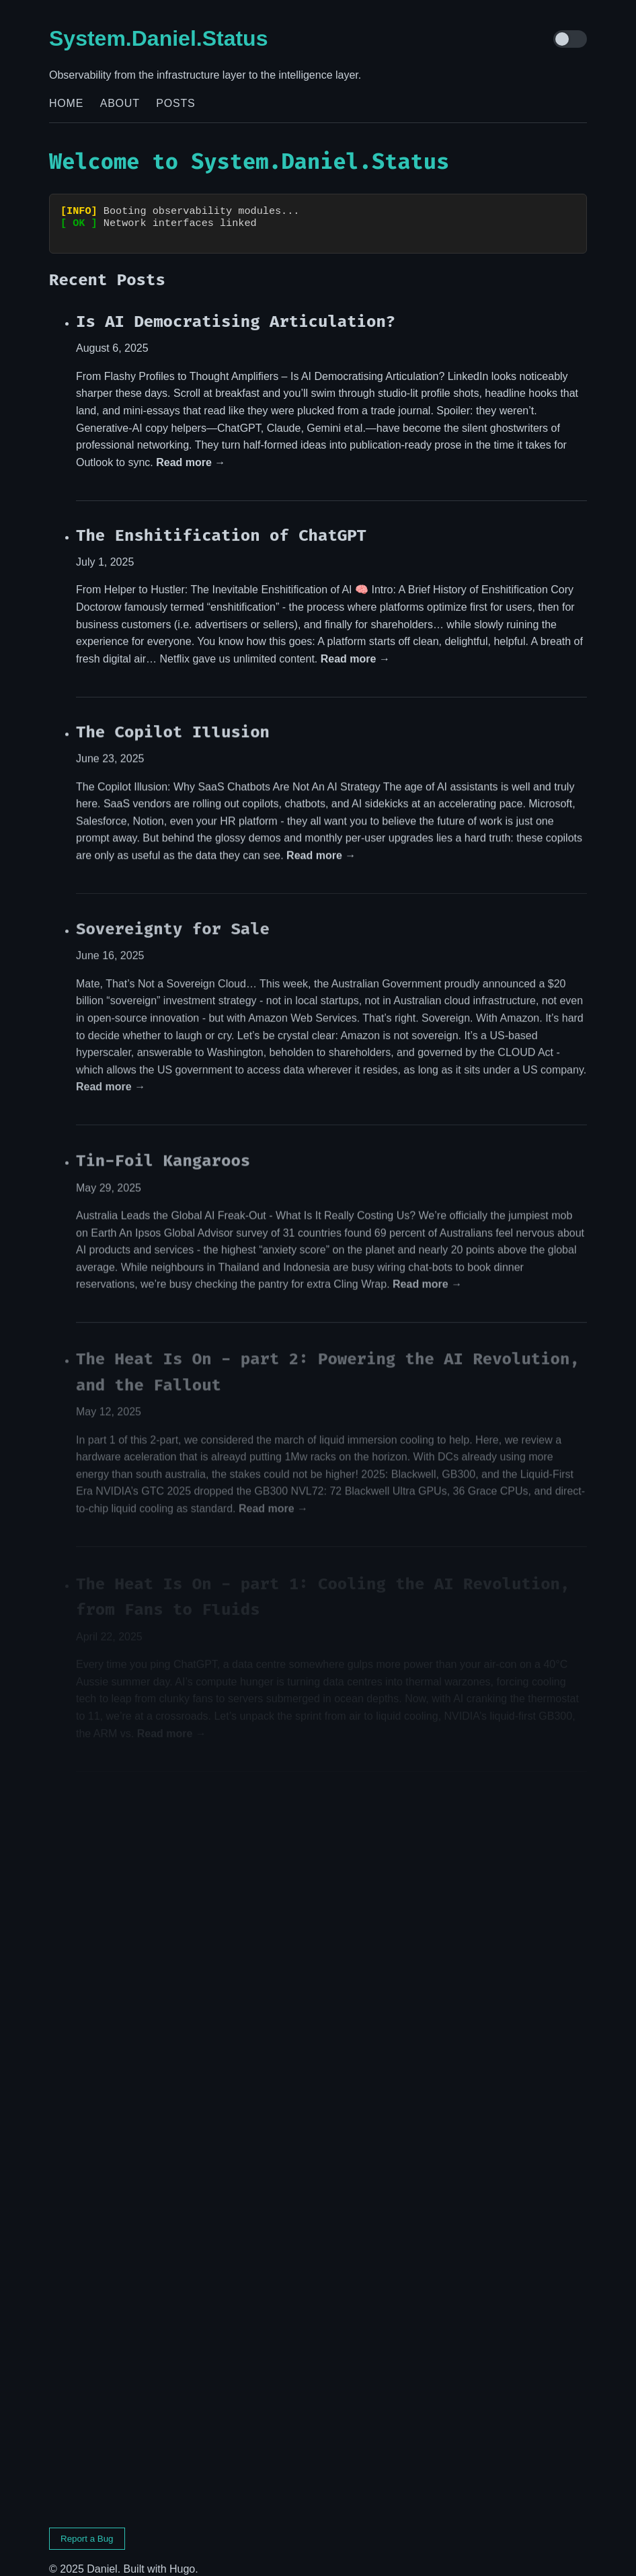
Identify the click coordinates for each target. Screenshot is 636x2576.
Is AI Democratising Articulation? (235, 309)
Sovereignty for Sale (173, 919)
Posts (175, 103)
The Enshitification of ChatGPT (221, 523)
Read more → (190, 450)
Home (66, 103)
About (120, 103)
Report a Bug (87, 2527)
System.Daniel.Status (158, 38)
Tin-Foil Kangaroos (163, 1152)
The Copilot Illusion (173, 721)
